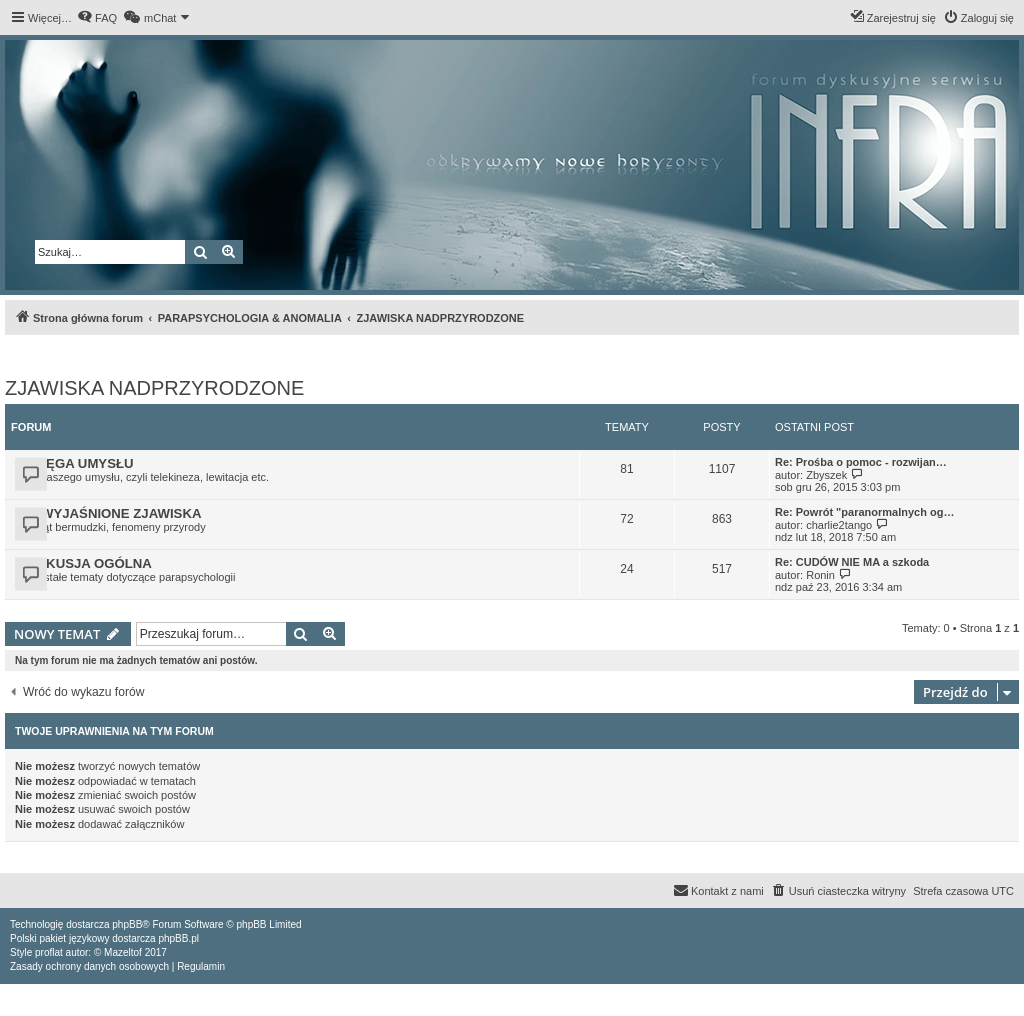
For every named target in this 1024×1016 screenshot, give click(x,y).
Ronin (820, 575)
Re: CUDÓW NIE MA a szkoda (852, 562)
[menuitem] (97, 18)
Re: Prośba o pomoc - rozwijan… (861, 462)
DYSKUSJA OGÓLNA (85, 563)
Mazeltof (123, 952)
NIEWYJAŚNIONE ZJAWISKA (110, 513)
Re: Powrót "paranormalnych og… (864, 512)
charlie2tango (839, 525)
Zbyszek (826, 475)
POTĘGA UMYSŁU (76, 463)
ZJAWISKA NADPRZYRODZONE (154, 388)
